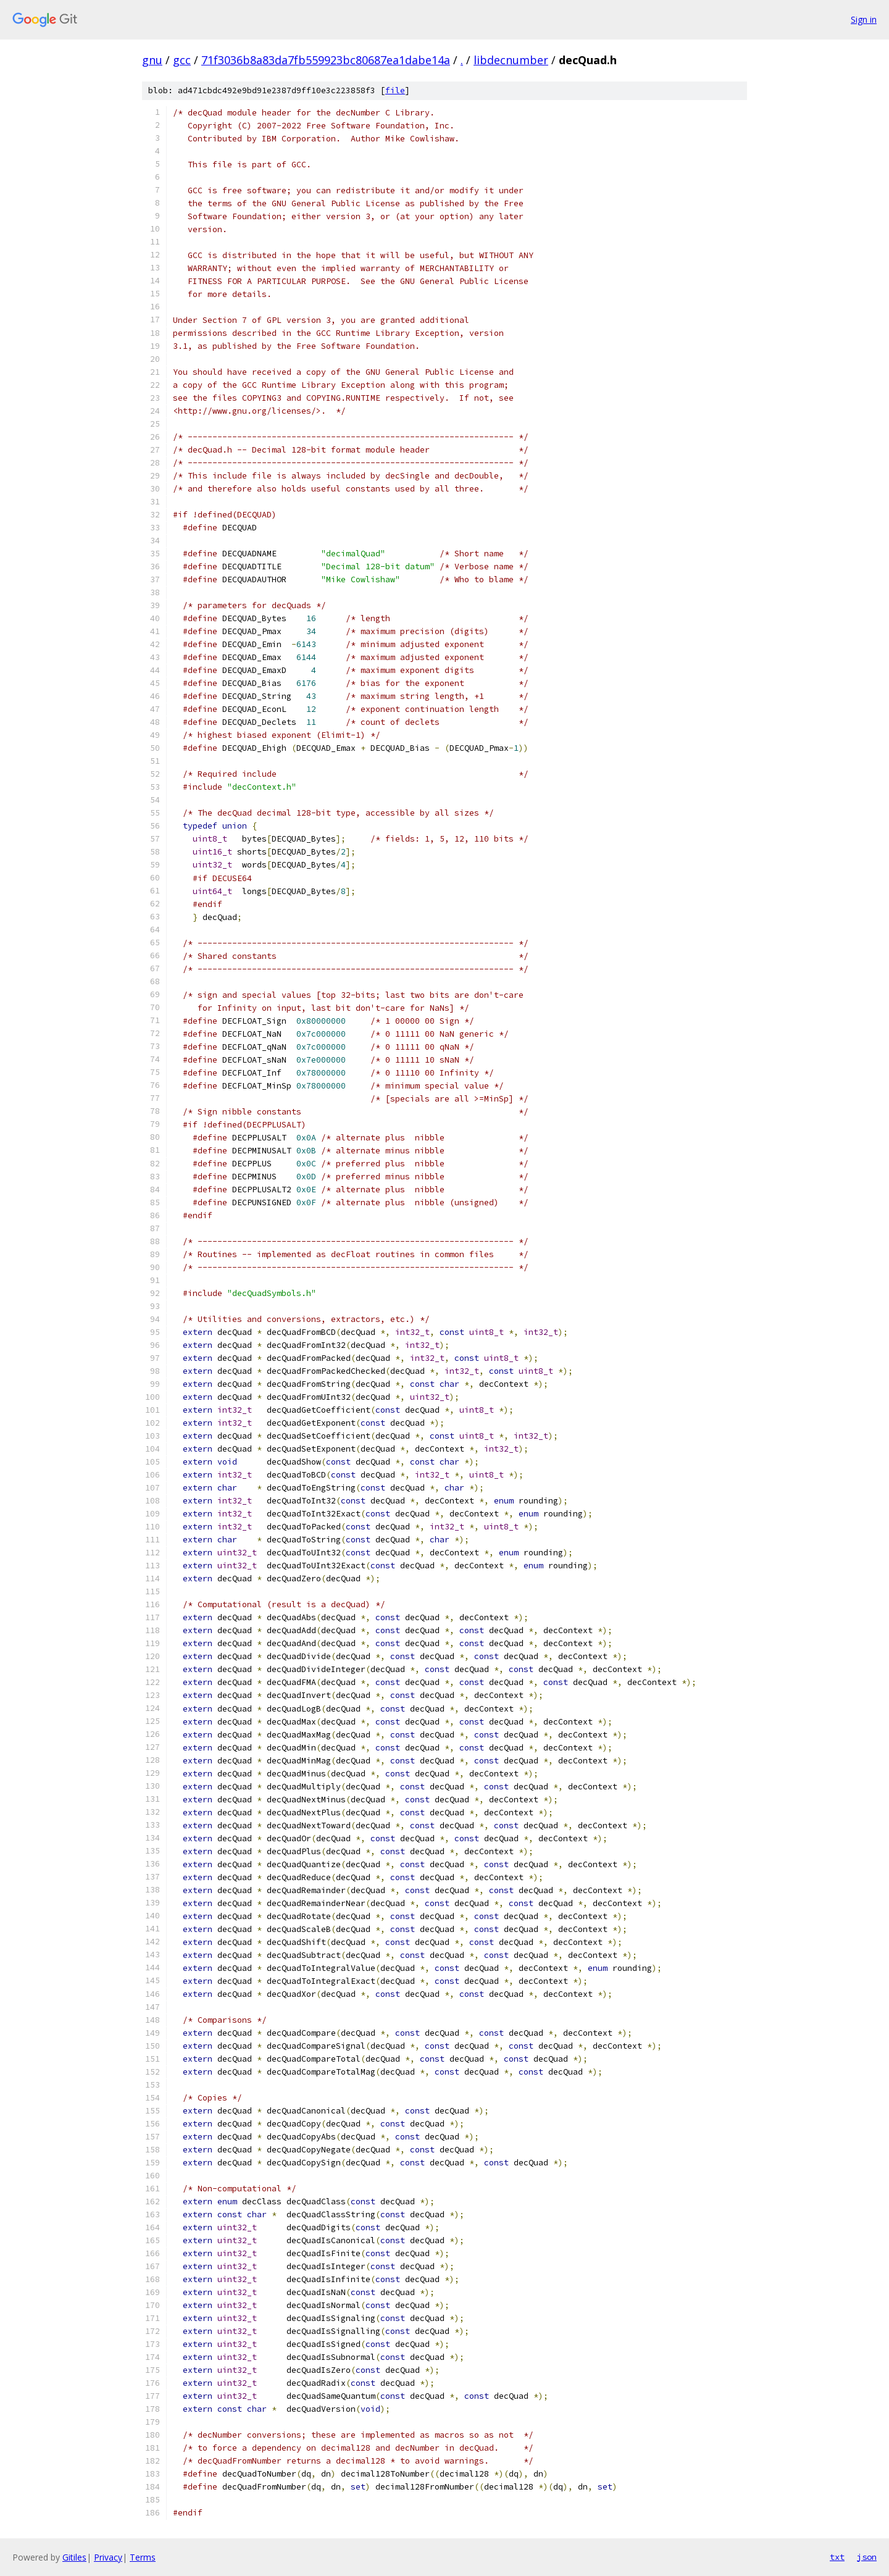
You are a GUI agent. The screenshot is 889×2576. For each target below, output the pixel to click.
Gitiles (74, 2557)
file (395, 90)
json (867, 2556)
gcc (182, 59)
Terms (143, 2557)
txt (837, 2556)
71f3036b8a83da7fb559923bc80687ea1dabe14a (325, 59)
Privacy (108, 2557)
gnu (152, 59)
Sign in (864, 19)
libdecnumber (511, 59)
